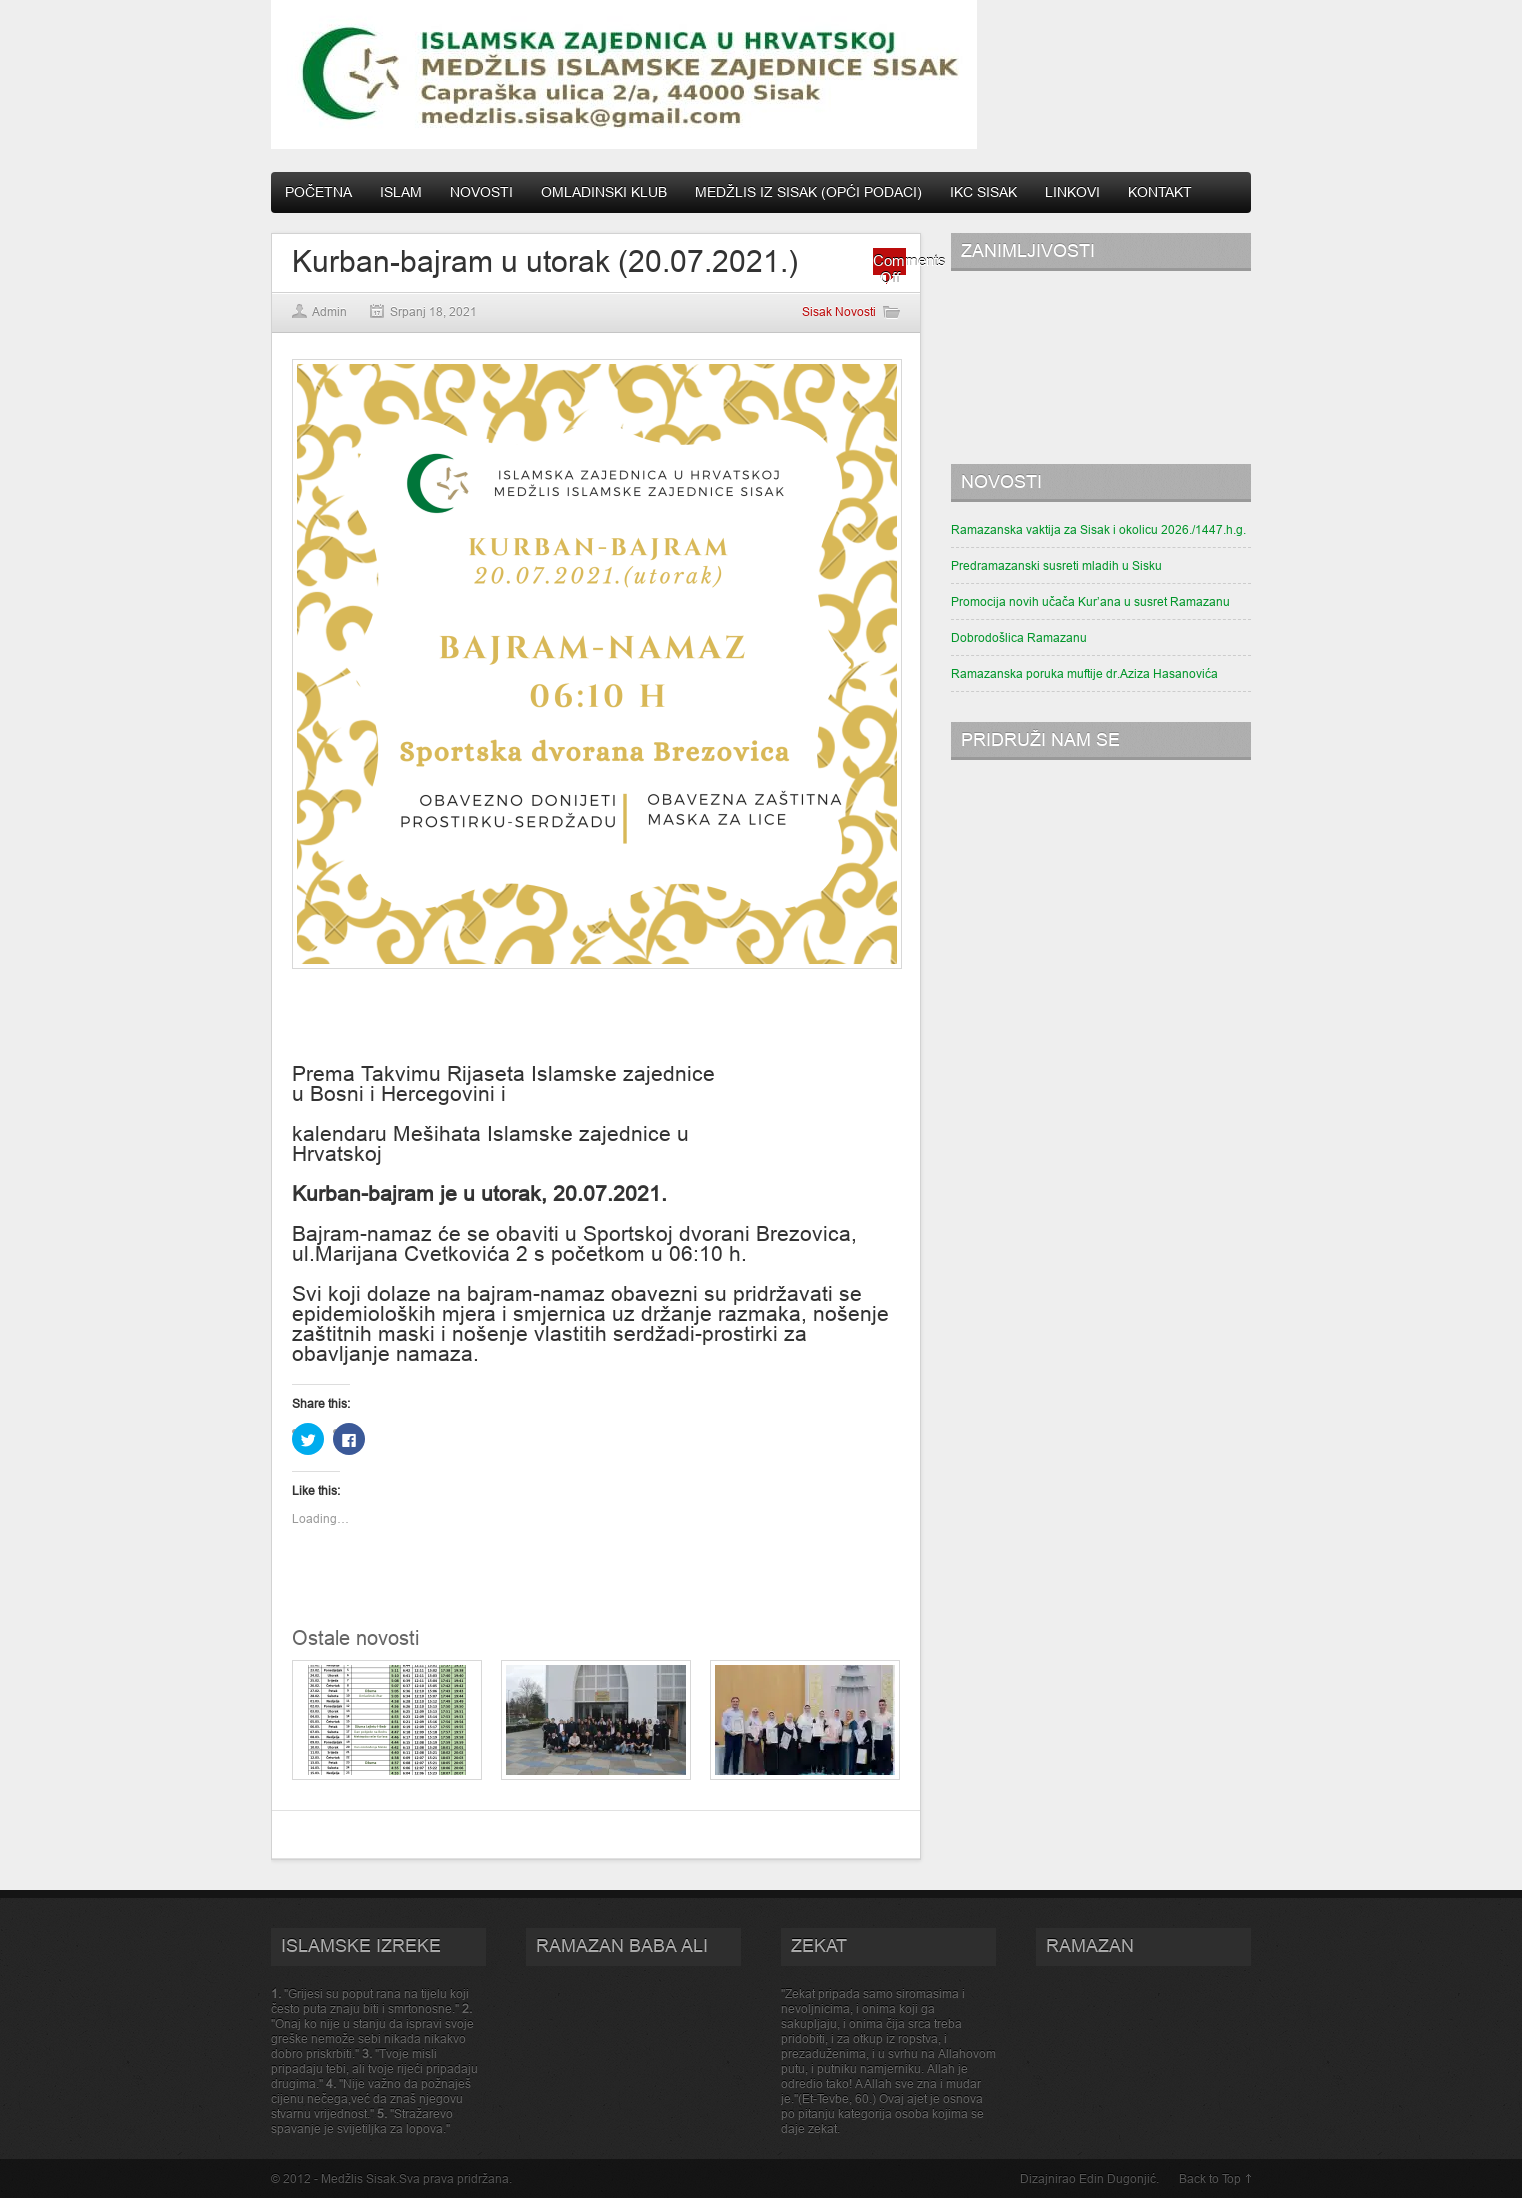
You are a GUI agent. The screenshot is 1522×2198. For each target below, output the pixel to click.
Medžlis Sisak (358, 2178)
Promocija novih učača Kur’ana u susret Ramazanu (1090, 601)
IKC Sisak (983, 192)
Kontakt (1160, 192)
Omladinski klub (604, 192)
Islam (401, 192)
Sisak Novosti (839, 311)
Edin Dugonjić (1117, 2178)
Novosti (481, 192)
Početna (318, 192)
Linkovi (1072, 192)
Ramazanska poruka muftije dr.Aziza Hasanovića (1084, 673)
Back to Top (1210, 2178)
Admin (329, 311)
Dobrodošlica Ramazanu (1019, 637)
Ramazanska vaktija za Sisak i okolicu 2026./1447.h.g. (1098, 529)
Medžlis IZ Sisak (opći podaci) (808, 192)
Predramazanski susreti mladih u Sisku (1056, 565)
